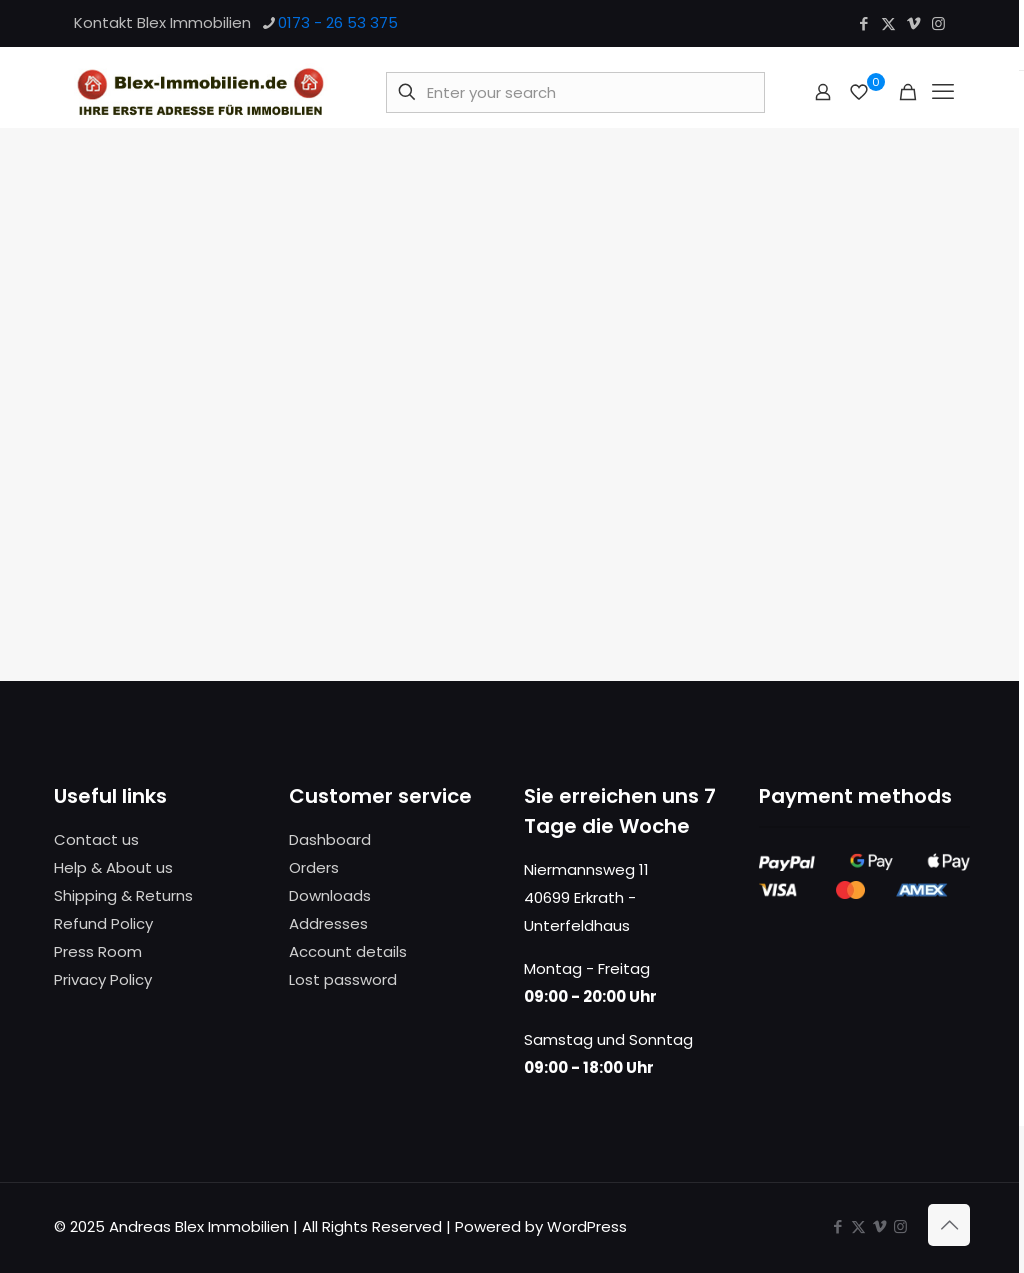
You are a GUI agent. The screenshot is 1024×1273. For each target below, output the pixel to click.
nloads (346, 895)
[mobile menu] (943, 92)
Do (299, 895)
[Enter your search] (575, 92)
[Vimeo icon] (913, 23)
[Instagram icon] (938, 23)
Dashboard (330, 839)
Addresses (328, 923)
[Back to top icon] (949, 1225)
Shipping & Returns (123, 895)
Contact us (96, 839)
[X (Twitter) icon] (888, 23)
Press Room (98, 951)
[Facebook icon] (863, 23)
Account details (348, 951)
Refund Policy (103, 923)
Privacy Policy (103, 979)
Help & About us (113, 867)
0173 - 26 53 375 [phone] (338, 22)
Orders (314, 867)
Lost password (343, 979)
